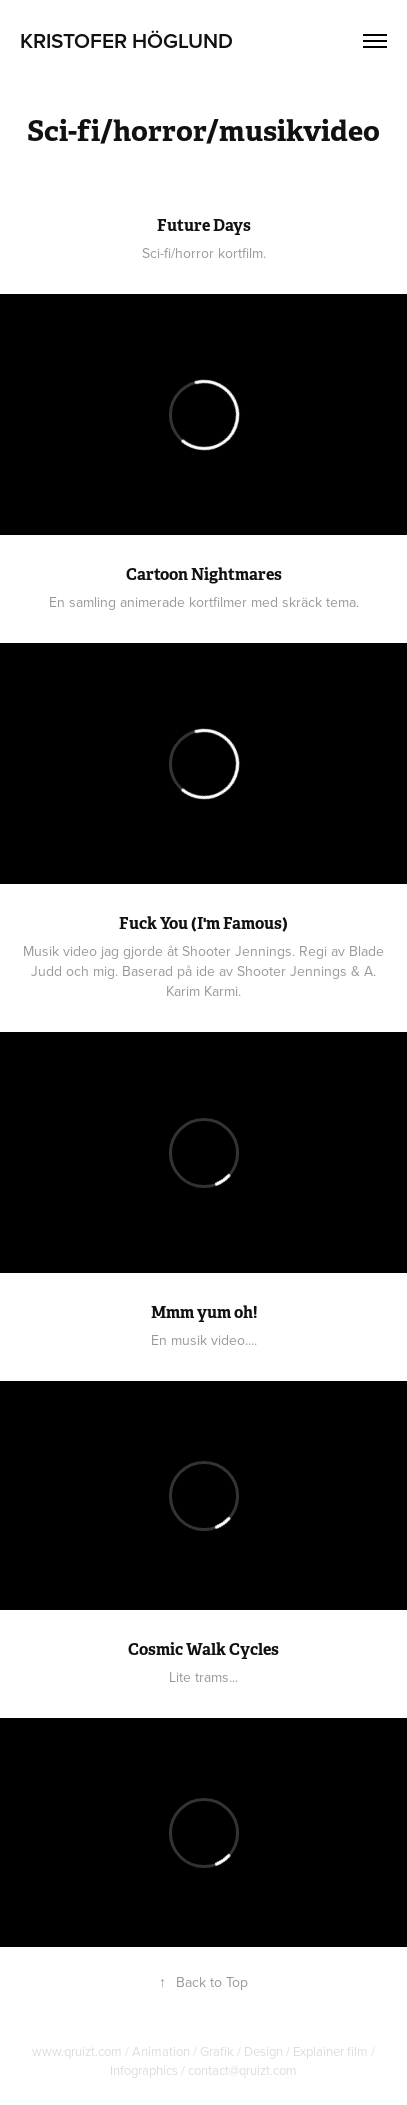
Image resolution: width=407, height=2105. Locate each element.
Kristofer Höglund (126, 40)
